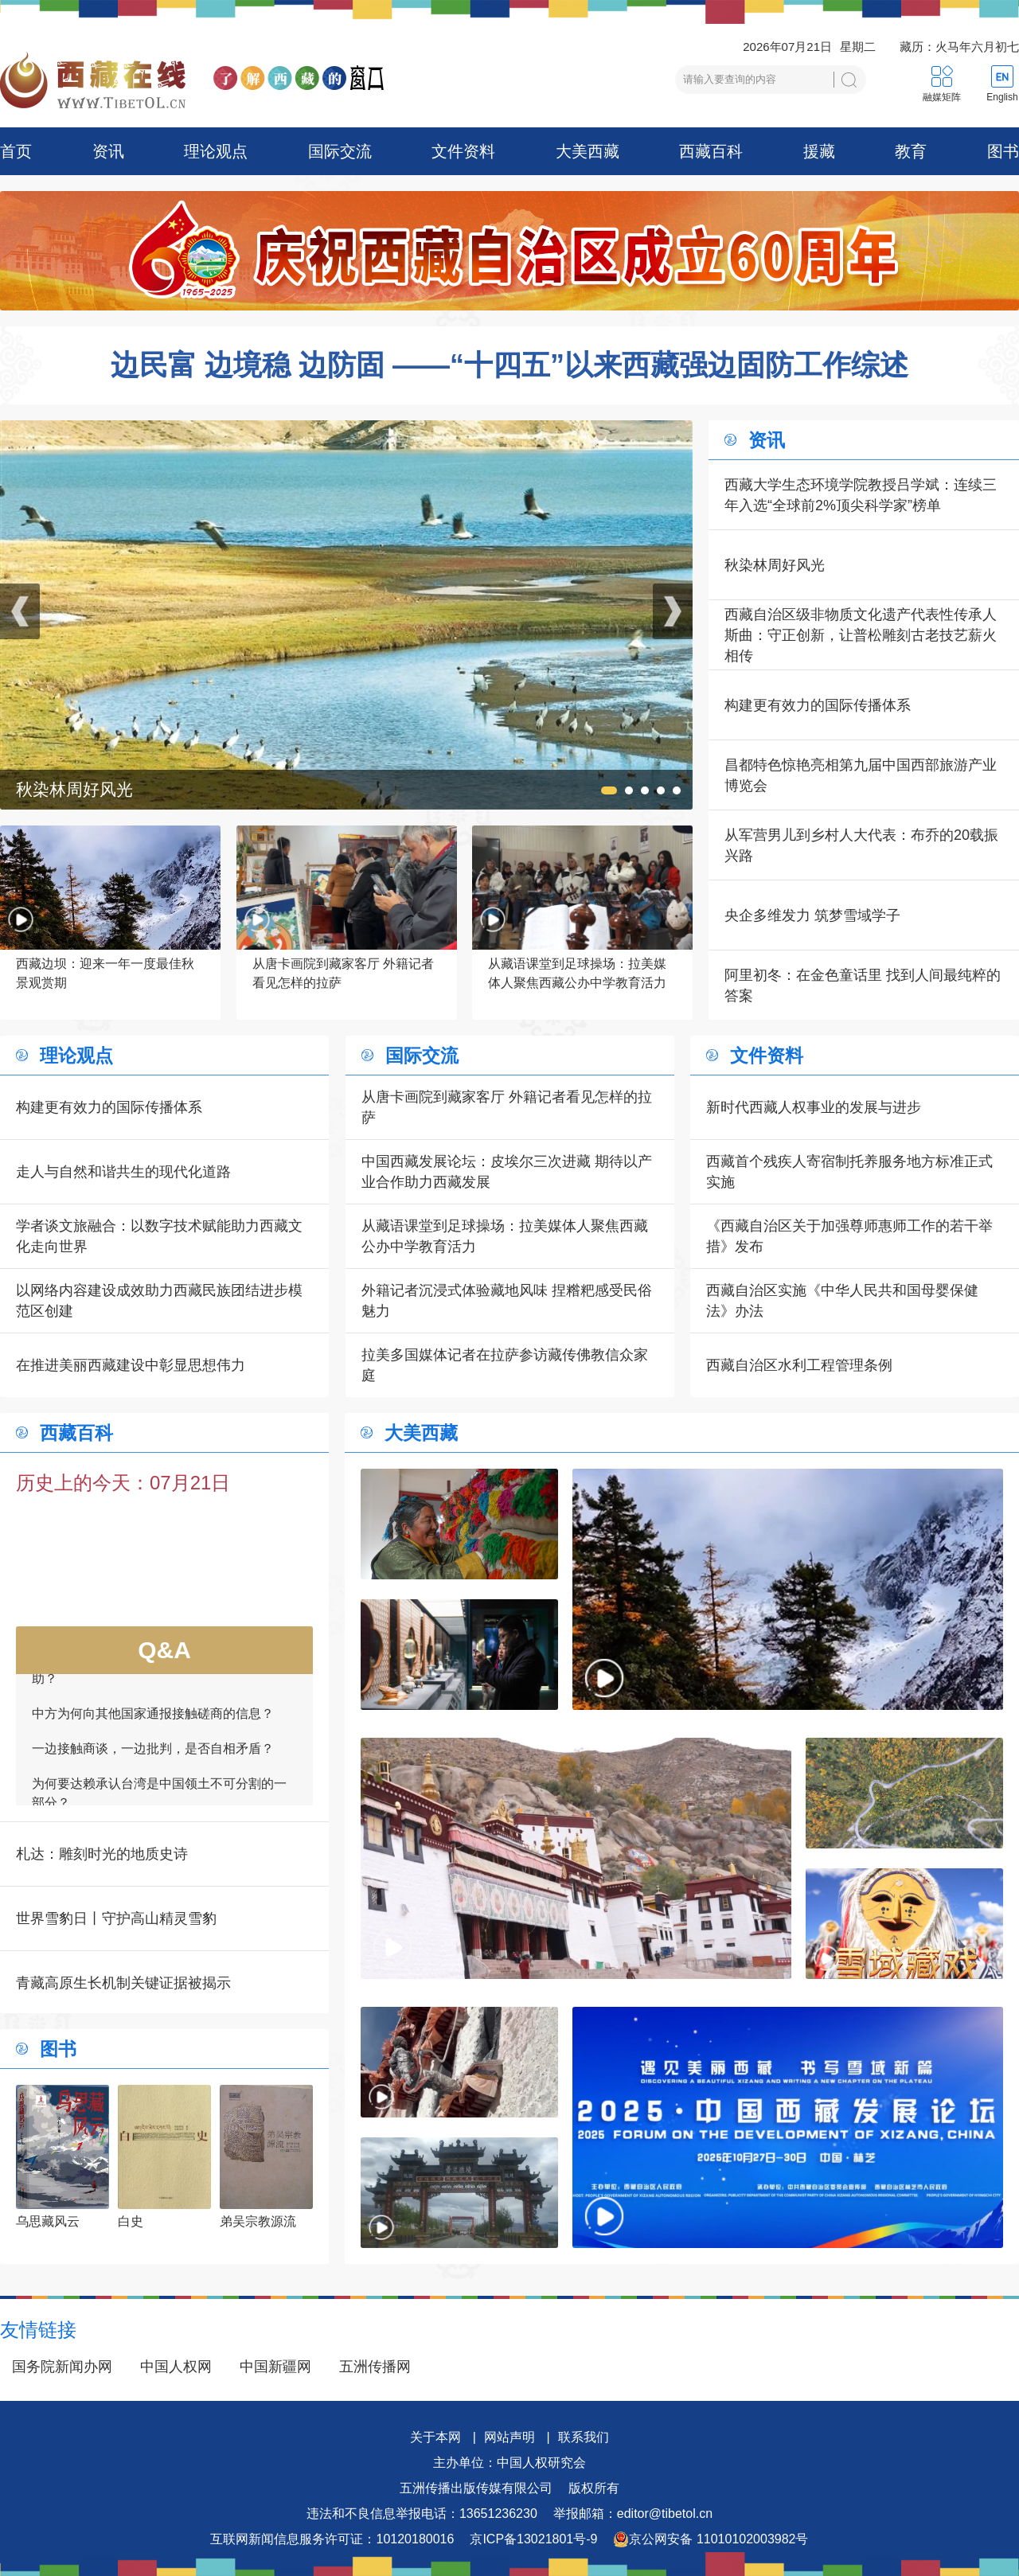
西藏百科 (711, 151)
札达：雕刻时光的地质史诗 (102, 1854)
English (1001, 97)
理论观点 (216, 151)
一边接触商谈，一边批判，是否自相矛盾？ (153, 1754)
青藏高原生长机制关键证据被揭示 (123, 1983)
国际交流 (340, 151)
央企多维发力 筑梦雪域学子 (812, 915)
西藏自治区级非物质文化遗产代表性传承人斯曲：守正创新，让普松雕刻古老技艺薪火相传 (860, 635)
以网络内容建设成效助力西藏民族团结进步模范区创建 (159, 1300)
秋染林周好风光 (774, 565)
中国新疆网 (275, 2367)
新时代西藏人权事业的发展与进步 (813, 1107)
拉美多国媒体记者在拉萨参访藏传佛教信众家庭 (504, 1365)
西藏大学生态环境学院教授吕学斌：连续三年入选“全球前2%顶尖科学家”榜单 (860, 495)
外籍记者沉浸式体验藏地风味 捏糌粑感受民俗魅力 (506, 1300)
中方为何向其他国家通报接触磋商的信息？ (153, 1719)
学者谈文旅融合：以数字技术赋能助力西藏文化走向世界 (159, 1236)
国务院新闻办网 (62, 2367)
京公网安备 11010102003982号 (710, 2539)
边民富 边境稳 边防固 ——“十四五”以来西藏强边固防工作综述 (509, 365)
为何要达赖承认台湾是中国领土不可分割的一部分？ (159, 1798)
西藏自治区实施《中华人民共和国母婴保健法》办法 (842, 1300)
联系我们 (583, 2437)
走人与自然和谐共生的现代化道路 (123, 1172)
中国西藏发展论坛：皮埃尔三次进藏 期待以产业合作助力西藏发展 (506, 1171)
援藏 (819, 151)
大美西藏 (587, 151)
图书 (1003, 151)
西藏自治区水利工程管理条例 (799, 1365)
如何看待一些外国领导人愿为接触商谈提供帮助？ (159, 1674)
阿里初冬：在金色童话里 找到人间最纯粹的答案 (862, 985)
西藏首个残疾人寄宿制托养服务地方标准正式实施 (849, 1171)
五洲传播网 (375, 2367)
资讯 (108, 151)
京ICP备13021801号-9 (533, 2539)
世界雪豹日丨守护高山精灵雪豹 (116, 1918)
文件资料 (463, 151)
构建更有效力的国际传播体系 (817, 705)
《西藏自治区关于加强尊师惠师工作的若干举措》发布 (849, 1236)
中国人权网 (176, 2367)
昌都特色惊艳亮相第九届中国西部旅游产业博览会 (860, 775)
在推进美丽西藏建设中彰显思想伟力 (130, 1365)
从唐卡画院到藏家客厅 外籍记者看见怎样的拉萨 (506, 1107)
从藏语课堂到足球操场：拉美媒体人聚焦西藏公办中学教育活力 (504, 1236)
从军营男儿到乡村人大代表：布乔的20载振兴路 (861, 845)
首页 (16, 151)
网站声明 (509, 2437)
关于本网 (435, 2437)
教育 (911, 151)
